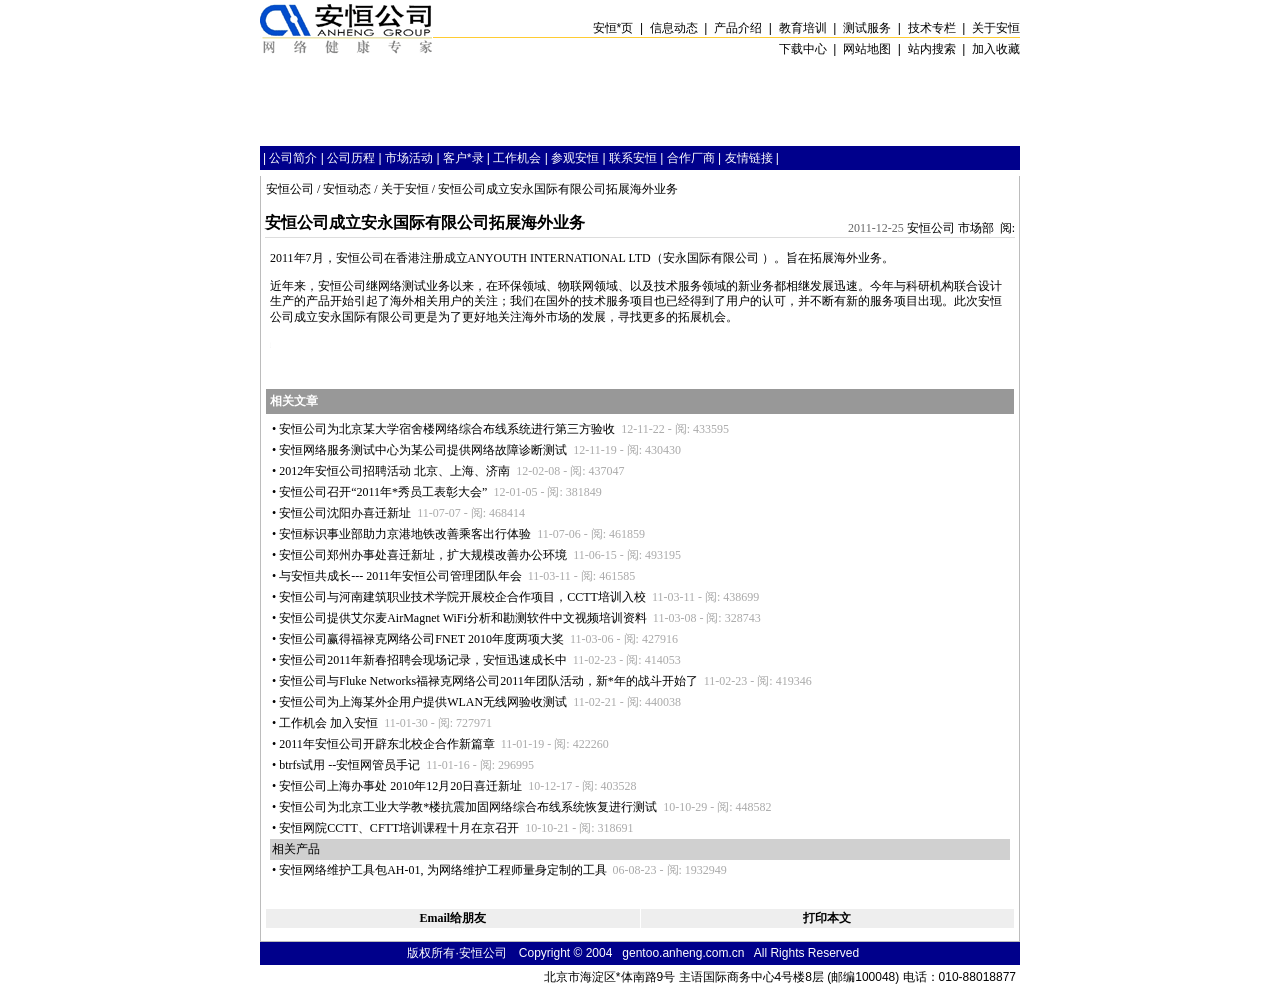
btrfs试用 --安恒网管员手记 (349, 765)
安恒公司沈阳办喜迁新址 (345, 513)
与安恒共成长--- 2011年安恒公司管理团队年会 (400, 576)
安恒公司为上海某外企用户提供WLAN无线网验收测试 (423, 702)
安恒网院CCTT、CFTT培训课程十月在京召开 (399, 828)
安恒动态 (347, 189)
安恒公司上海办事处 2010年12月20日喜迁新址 (400, 786)
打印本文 (827, 918)
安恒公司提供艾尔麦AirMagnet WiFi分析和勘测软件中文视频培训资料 (463, 618)
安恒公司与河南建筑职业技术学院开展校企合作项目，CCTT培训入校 (462, 597)
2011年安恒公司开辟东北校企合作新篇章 (387, 744)
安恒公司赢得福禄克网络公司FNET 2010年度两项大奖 (421, 639)
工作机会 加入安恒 (328, 723)
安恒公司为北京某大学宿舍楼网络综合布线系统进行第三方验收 (447, 429)
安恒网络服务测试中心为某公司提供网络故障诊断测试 (423, 450)
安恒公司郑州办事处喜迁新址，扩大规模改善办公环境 (423, 555)
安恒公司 (290, 189)
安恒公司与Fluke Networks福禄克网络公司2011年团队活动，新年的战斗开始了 (488, 681)
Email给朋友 (452, 918)
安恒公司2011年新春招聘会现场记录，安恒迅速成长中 (423, 660)
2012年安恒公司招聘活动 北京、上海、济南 (394, 471)
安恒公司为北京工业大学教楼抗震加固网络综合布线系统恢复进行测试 (468, 807)
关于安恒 (405, 189)
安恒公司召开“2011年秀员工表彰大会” (383, 492)
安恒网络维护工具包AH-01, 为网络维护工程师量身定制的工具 (442, 870)
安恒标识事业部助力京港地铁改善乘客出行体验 (405, 534)
